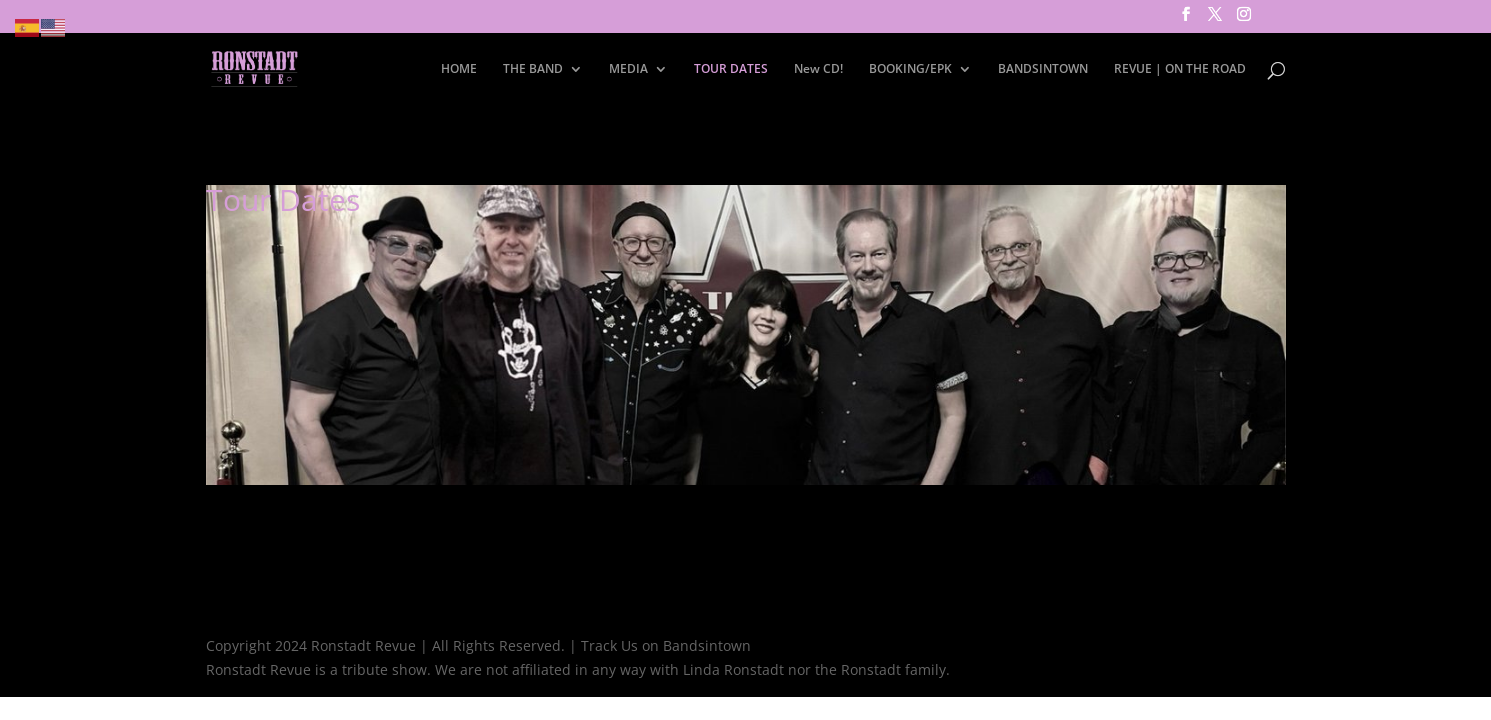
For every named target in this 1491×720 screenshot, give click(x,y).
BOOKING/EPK (910, 69)
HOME (459, 69)
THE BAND (533, 69)
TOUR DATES (731, 69)
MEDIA (628, 69)
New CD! (818, 69)
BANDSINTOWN (1043, 69)
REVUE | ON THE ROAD (1180, 69)
